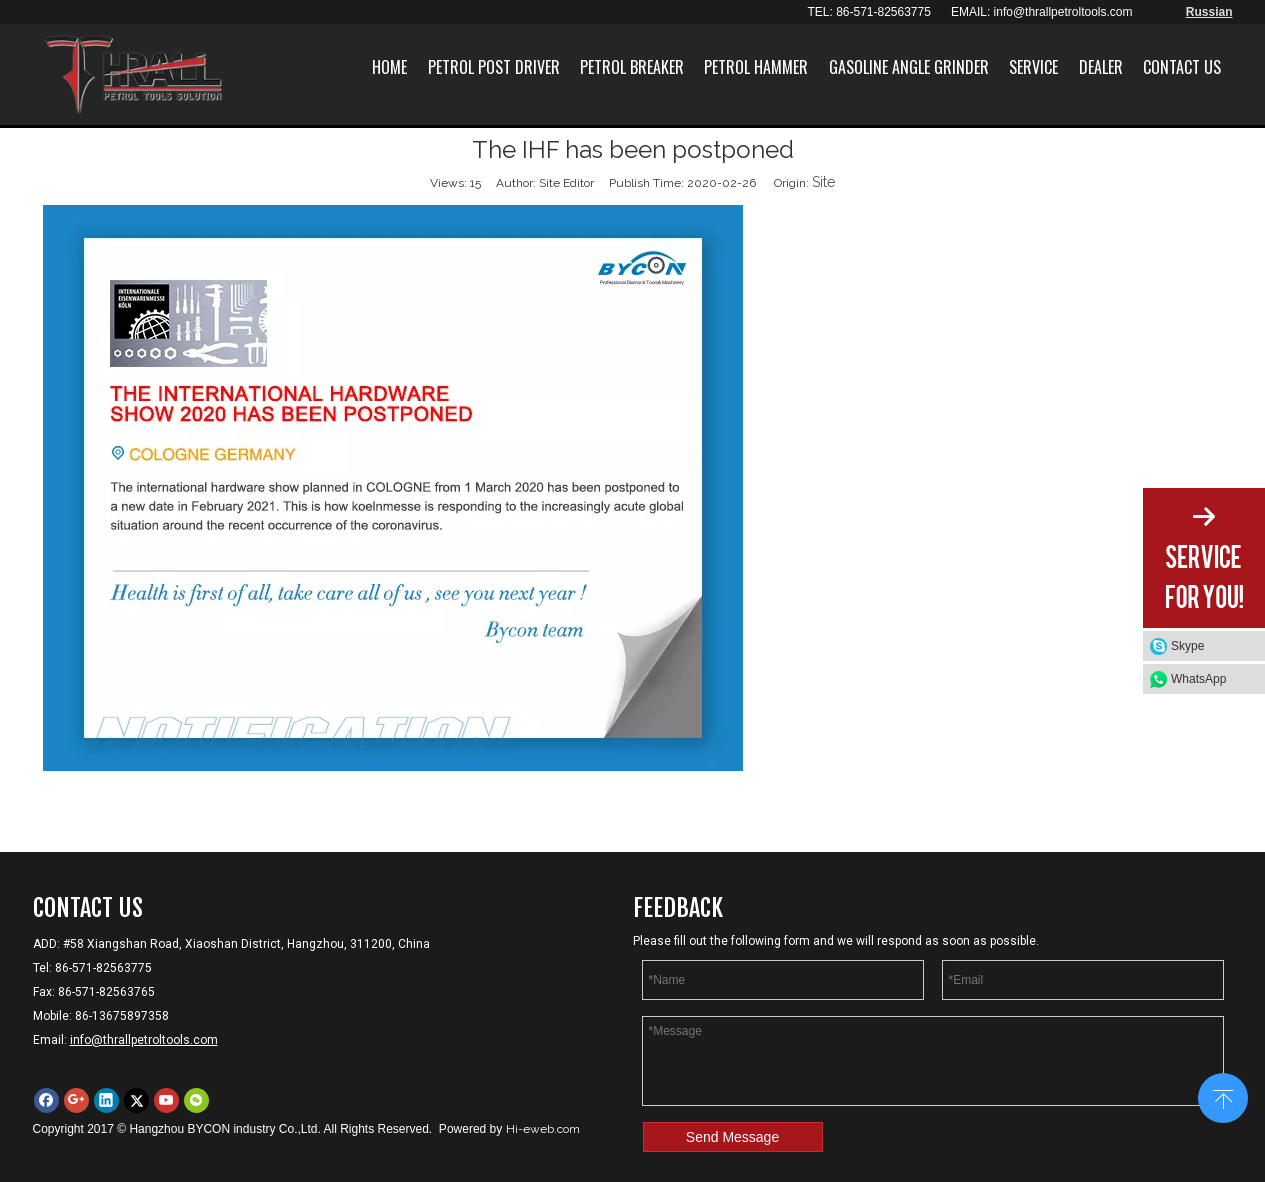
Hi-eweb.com (543, 1129)
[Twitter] (136, 1100)
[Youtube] (166, 1100)
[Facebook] (46, 1100)
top (1223, 1096)
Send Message (732, 1137)
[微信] (196, 1100)
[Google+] (76, 1100)
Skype (1187, 646)
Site (823, 182)
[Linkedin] (106, 1100)
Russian (1209, 12)
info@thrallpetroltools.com (1063, 12)
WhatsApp (1198, 679)
